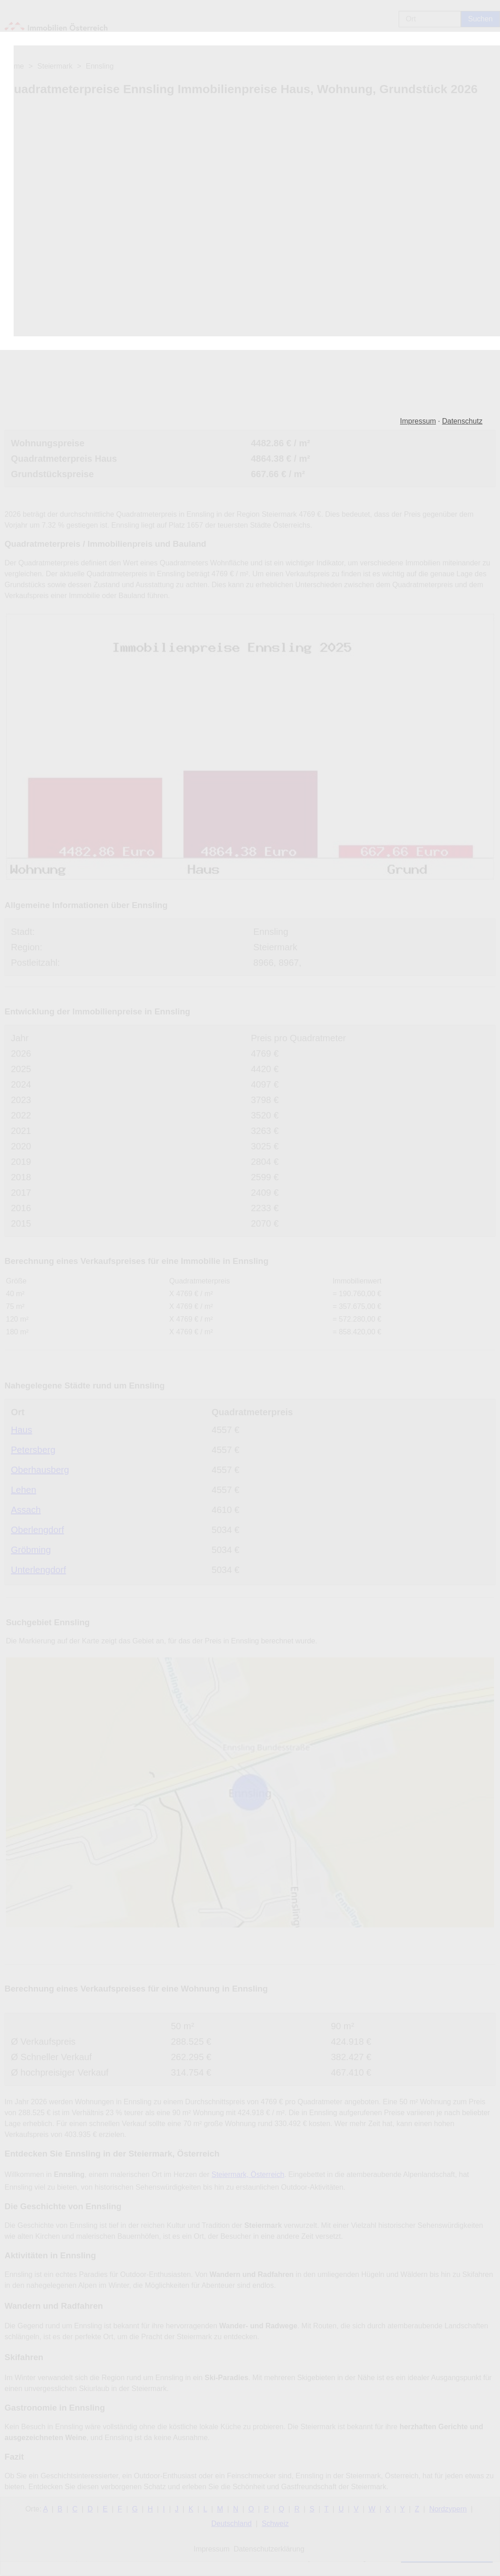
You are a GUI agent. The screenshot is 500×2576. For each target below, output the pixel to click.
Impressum (418, 421)
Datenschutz (462, 421)
